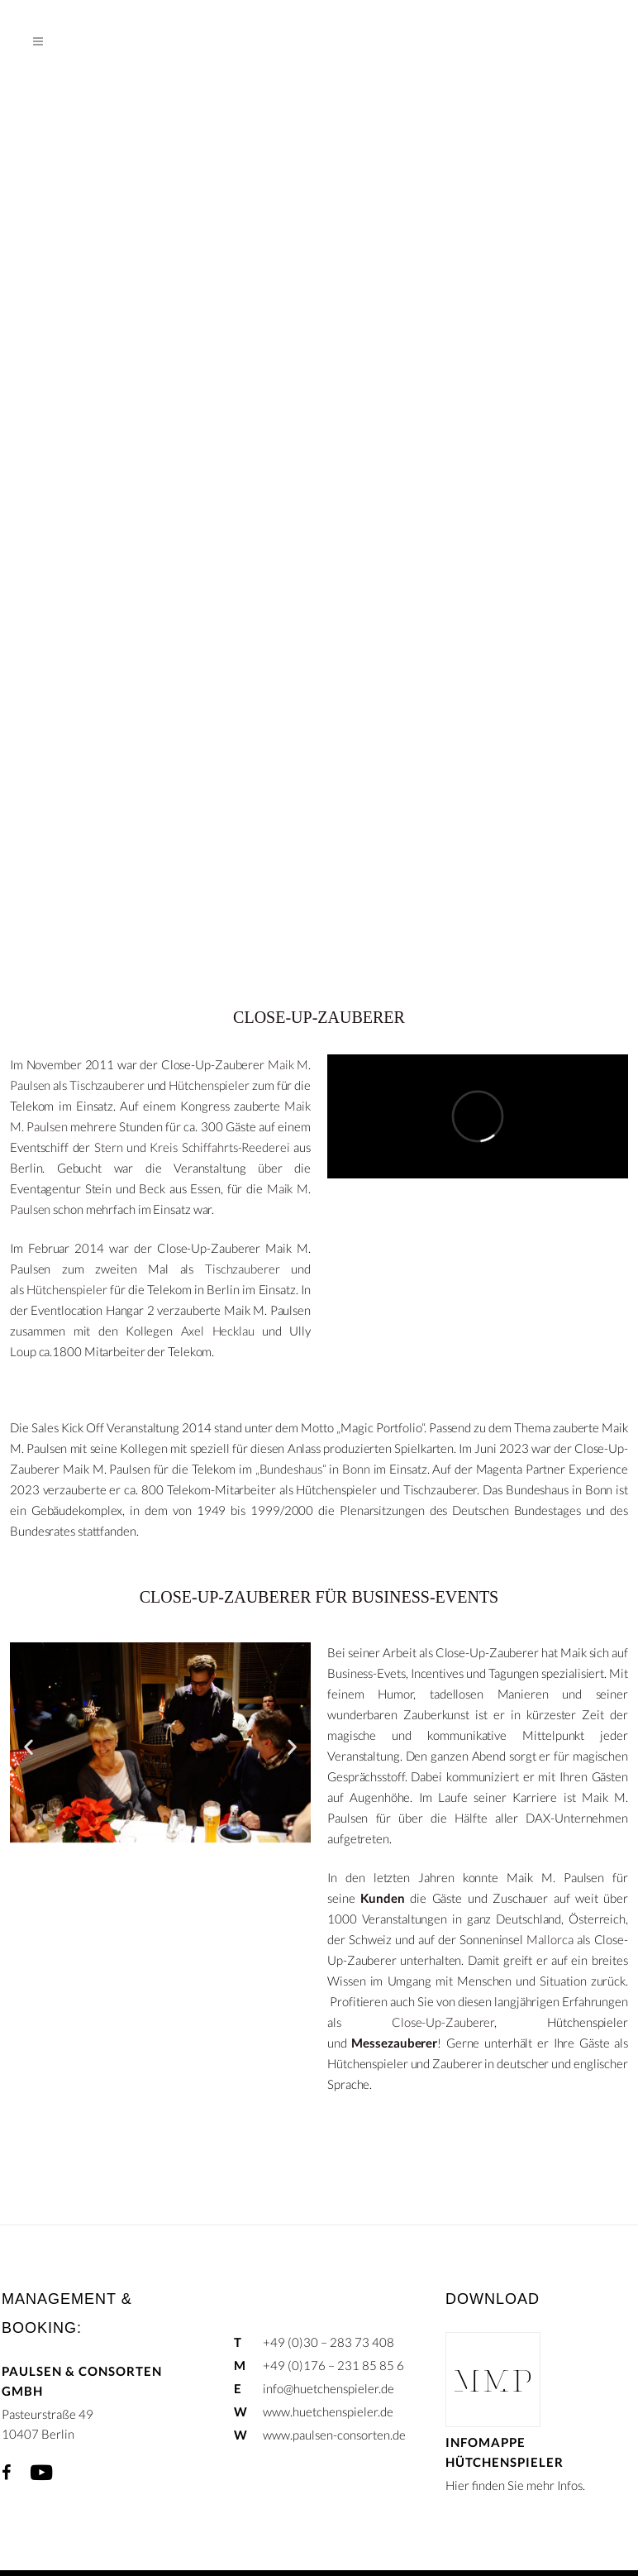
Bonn (356, 1468)
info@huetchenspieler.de (328, 2388)
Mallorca (549, 1939)
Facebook (6, 2472)
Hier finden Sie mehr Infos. (515, 2485)
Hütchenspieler (209, 1085)
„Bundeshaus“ (290, 1468)
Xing (80, 2472)
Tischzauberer (107, 1085)
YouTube (41, 2472)
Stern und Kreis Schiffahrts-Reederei (192, 1147)
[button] (28, 1746)
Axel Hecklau (218, 1330)
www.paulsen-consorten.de (334, 2434)
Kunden (382, 1897)
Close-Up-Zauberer (443, 2021)
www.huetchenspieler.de (328, 2411)
